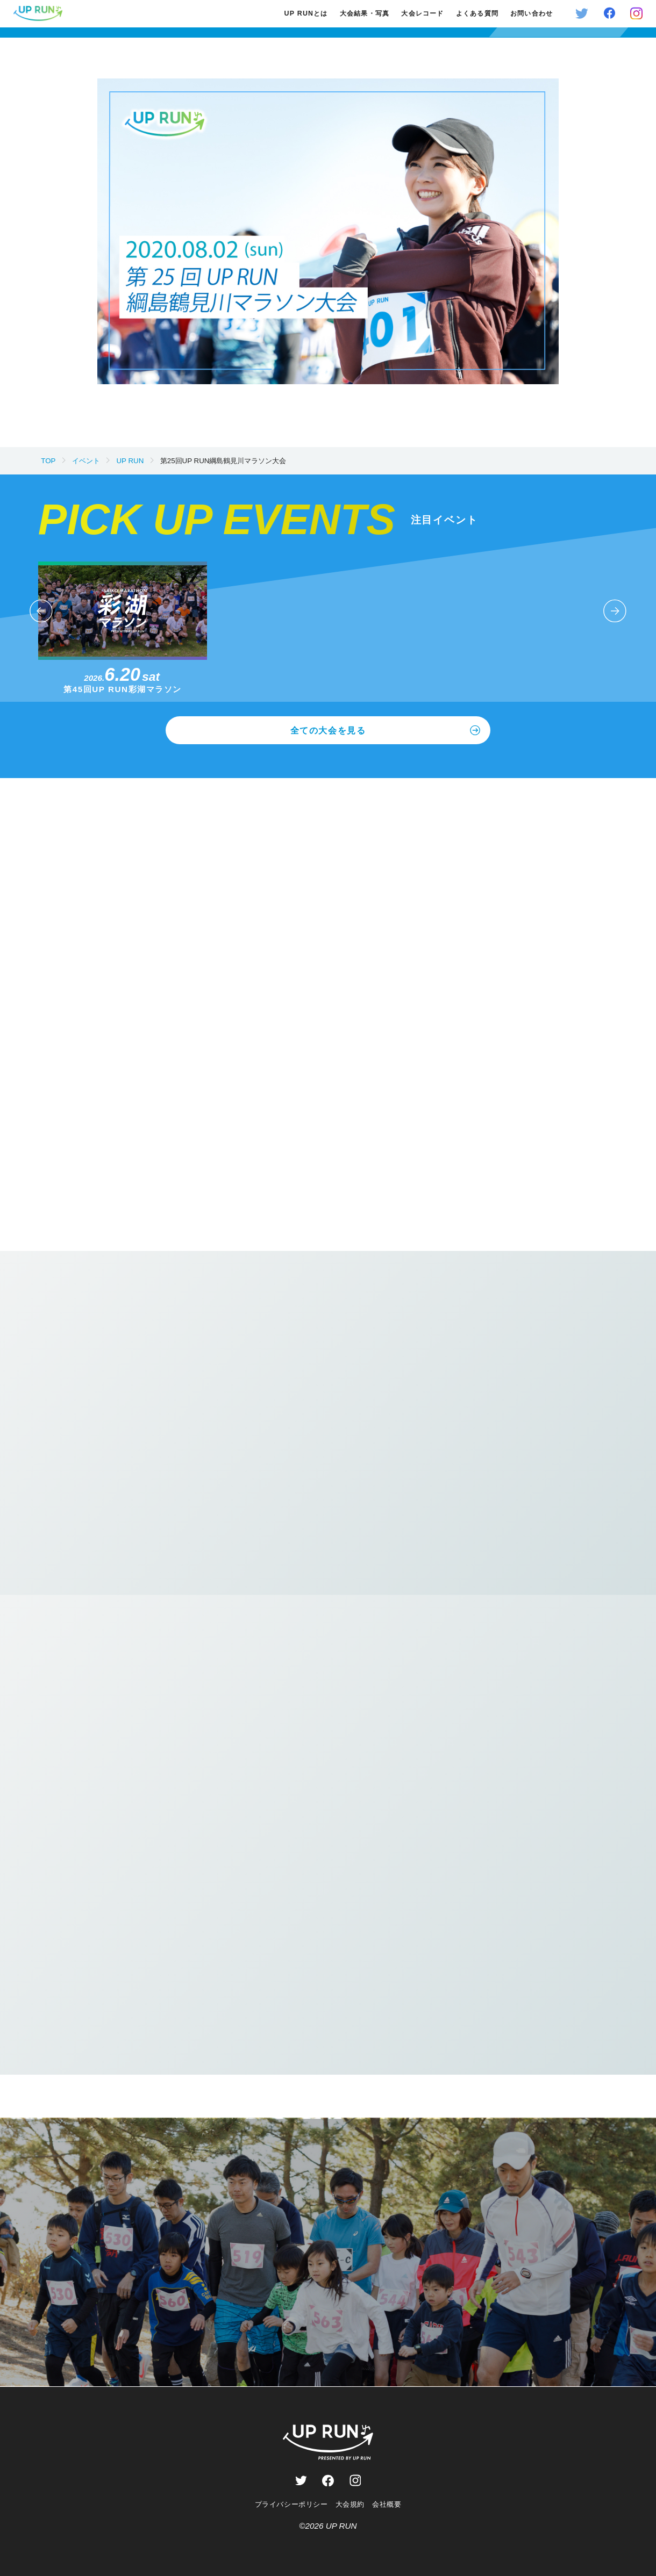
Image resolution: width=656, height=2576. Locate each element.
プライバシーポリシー (291, 2504)
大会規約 (350, 2504)
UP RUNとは (306, 13)
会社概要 (386, 2504)
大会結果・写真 (365, 13)
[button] (41, 611)
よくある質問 (477, 13)
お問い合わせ (531, 13)
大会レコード (422, 13)
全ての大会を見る (385, 730)
